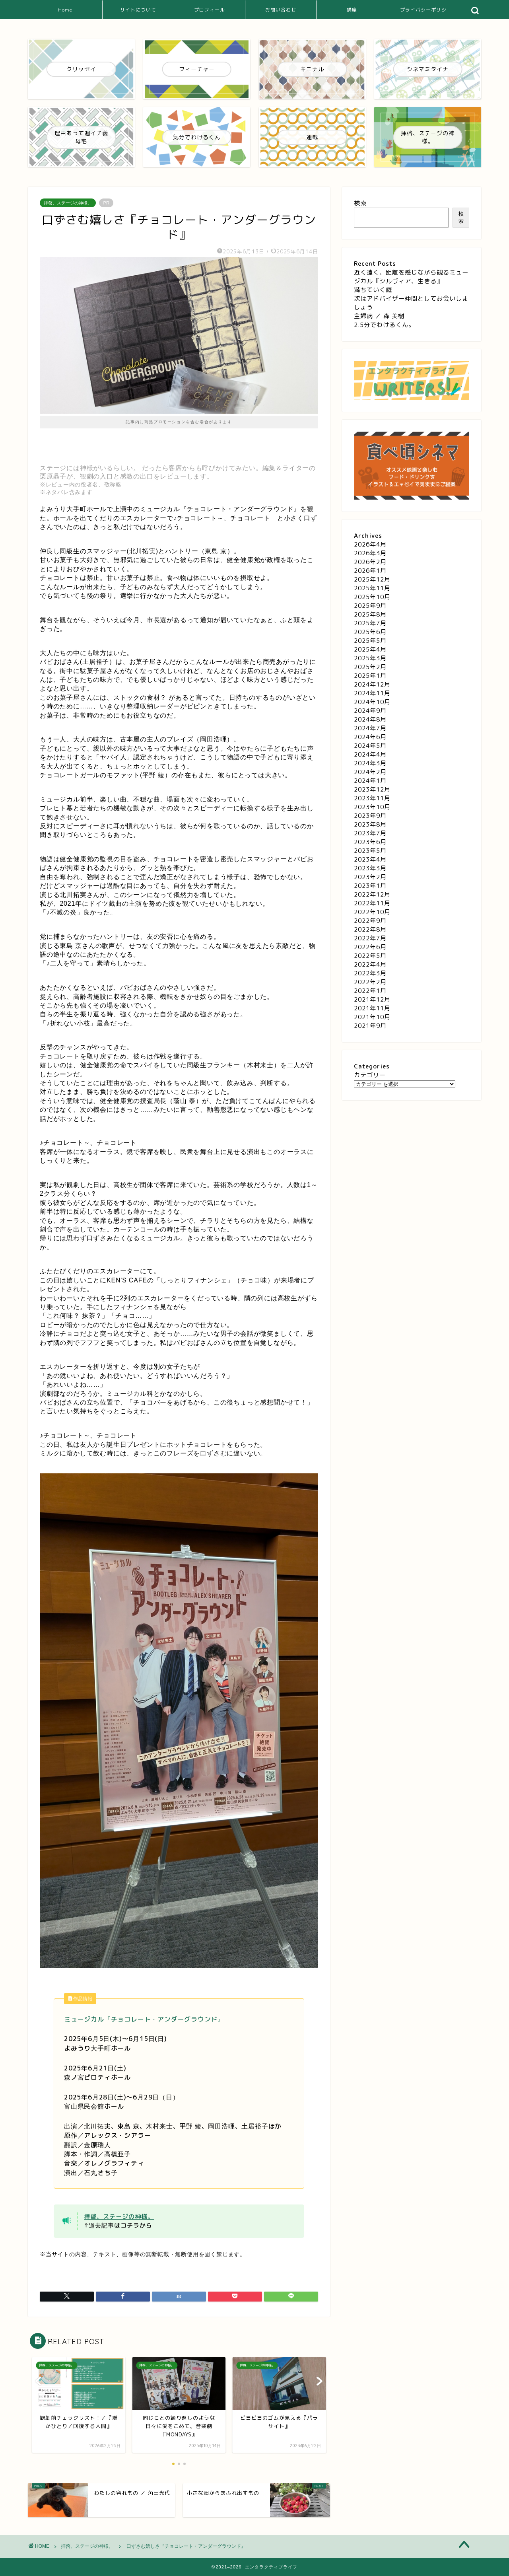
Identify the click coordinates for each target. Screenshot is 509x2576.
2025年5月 (370, 640)
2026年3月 (370, 553)
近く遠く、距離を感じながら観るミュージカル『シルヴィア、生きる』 (411, 276)
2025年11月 (372, 588)
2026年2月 (370, 562)
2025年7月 (370, 623)
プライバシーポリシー (423, 13)
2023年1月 (370, 885)
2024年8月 (370, 719)
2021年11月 (372, 1008)
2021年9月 (370, 1025)
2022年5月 (370, 955)
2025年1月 (370, 675)
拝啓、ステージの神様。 (68, 202)
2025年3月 (370, 658)
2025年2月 (370, 667)
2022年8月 (370, 929)
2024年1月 (370, 780)
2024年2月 (370, 772)
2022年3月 (370, 973)
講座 (352, 10)
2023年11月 (372, 798)
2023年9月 (370, 815)
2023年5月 (370, 850)
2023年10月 (372, 807)
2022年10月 (372, 912)
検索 (360, 203)
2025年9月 (370, 605)
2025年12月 (372, 579)
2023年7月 (370, 833)
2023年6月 (370, 842)
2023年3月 (370, 868)
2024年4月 (370, 754)
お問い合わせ (280, 10)
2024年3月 (370, 763)
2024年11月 (372, 693)
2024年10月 (372, 702)
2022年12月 (372, 894)
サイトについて (138, 10)
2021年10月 (372, 1017)
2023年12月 (372, 789)
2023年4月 (370, 859)
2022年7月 (370, 938)
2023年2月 (370, 877)
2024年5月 (370, 745)
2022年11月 (372, 903)
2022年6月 (370, 947)
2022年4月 (370, 964)
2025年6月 (370, 632)
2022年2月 (370, 982)
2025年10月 (372, 597)
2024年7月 (370, 728)
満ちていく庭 (373, 290)
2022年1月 (370, 990)
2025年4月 (370, 649)
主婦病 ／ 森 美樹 (379, 316)
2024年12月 (372, 684)
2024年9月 (370, 710)
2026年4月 (370, 544)
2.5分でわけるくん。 (384, 325)
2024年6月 (370, 737)
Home (65, 10)
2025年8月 (370, 614)
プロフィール (209, 10)
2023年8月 (370, 824)
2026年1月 (370, 570)
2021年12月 (372, 999)
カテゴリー (370, 1075)
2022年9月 (370, 920)
